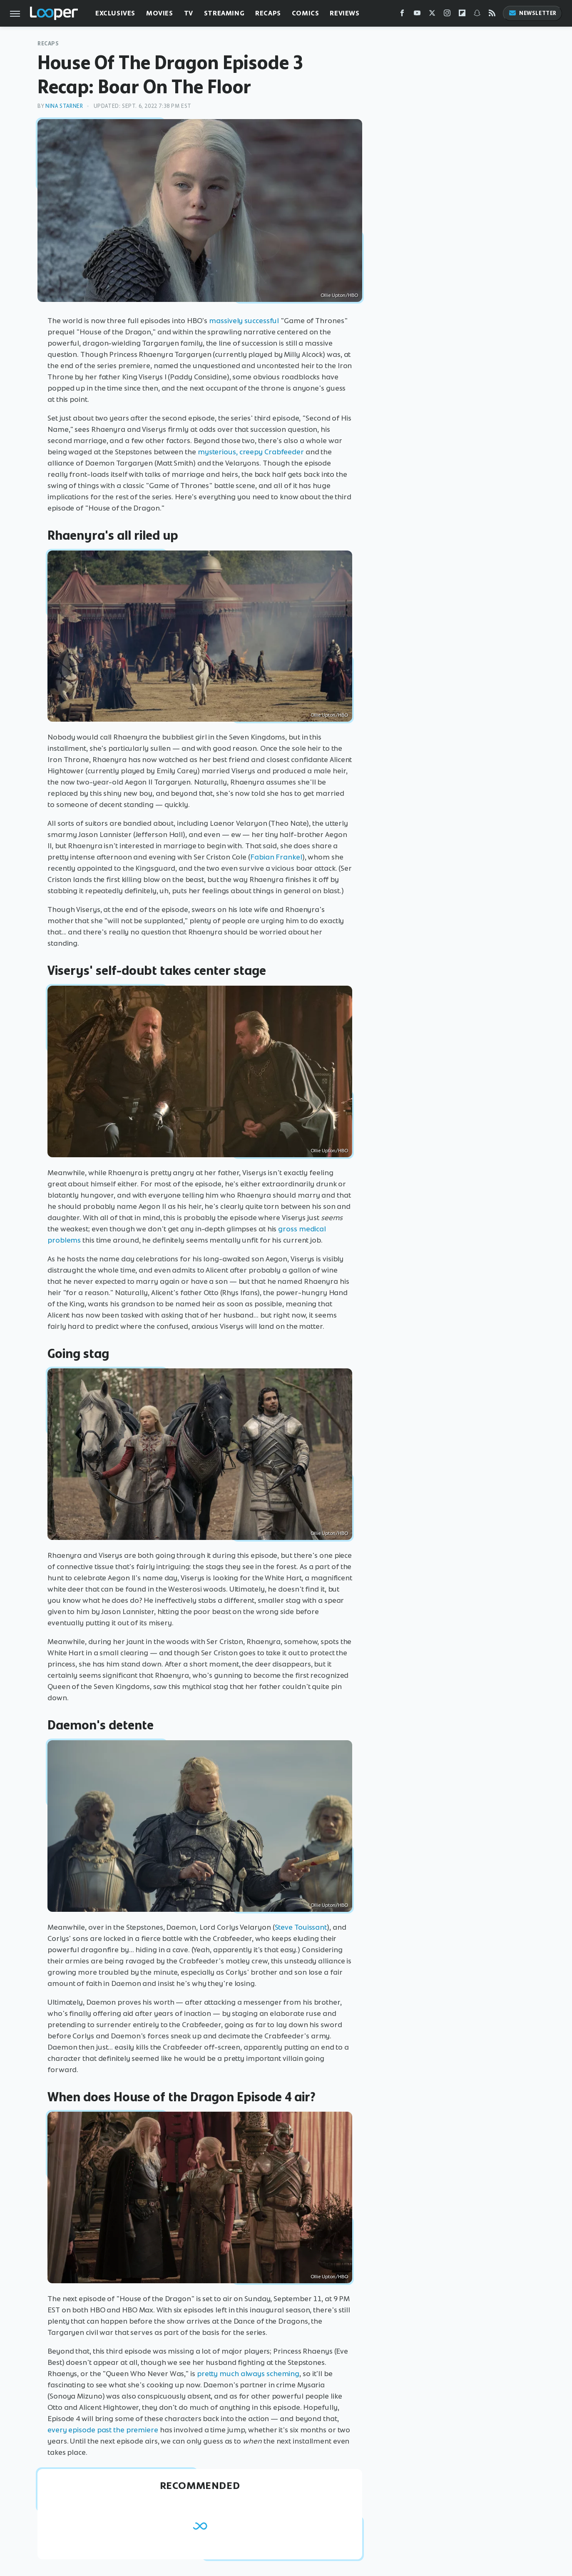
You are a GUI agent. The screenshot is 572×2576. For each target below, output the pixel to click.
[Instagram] (447, 14)
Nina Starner (64, 106)
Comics (305, 13)
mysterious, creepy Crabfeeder (251, 452)
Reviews (344, 13)
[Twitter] (432, 14)
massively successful (244, 321)
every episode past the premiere (102, 2430)
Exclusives (115, 13)
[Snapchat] (477, 14)
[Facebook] (402, 14)
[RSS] (492, 14)
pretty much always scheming (248, 2374)
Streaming (224, 13)
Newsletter (532, 13)
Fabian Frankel (276, 857)
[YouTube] (417, 14)
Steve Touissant (301, 1927)
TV (188, 13)
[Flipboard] (462, 14)
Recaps (268, 13)
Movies (159, 13)
